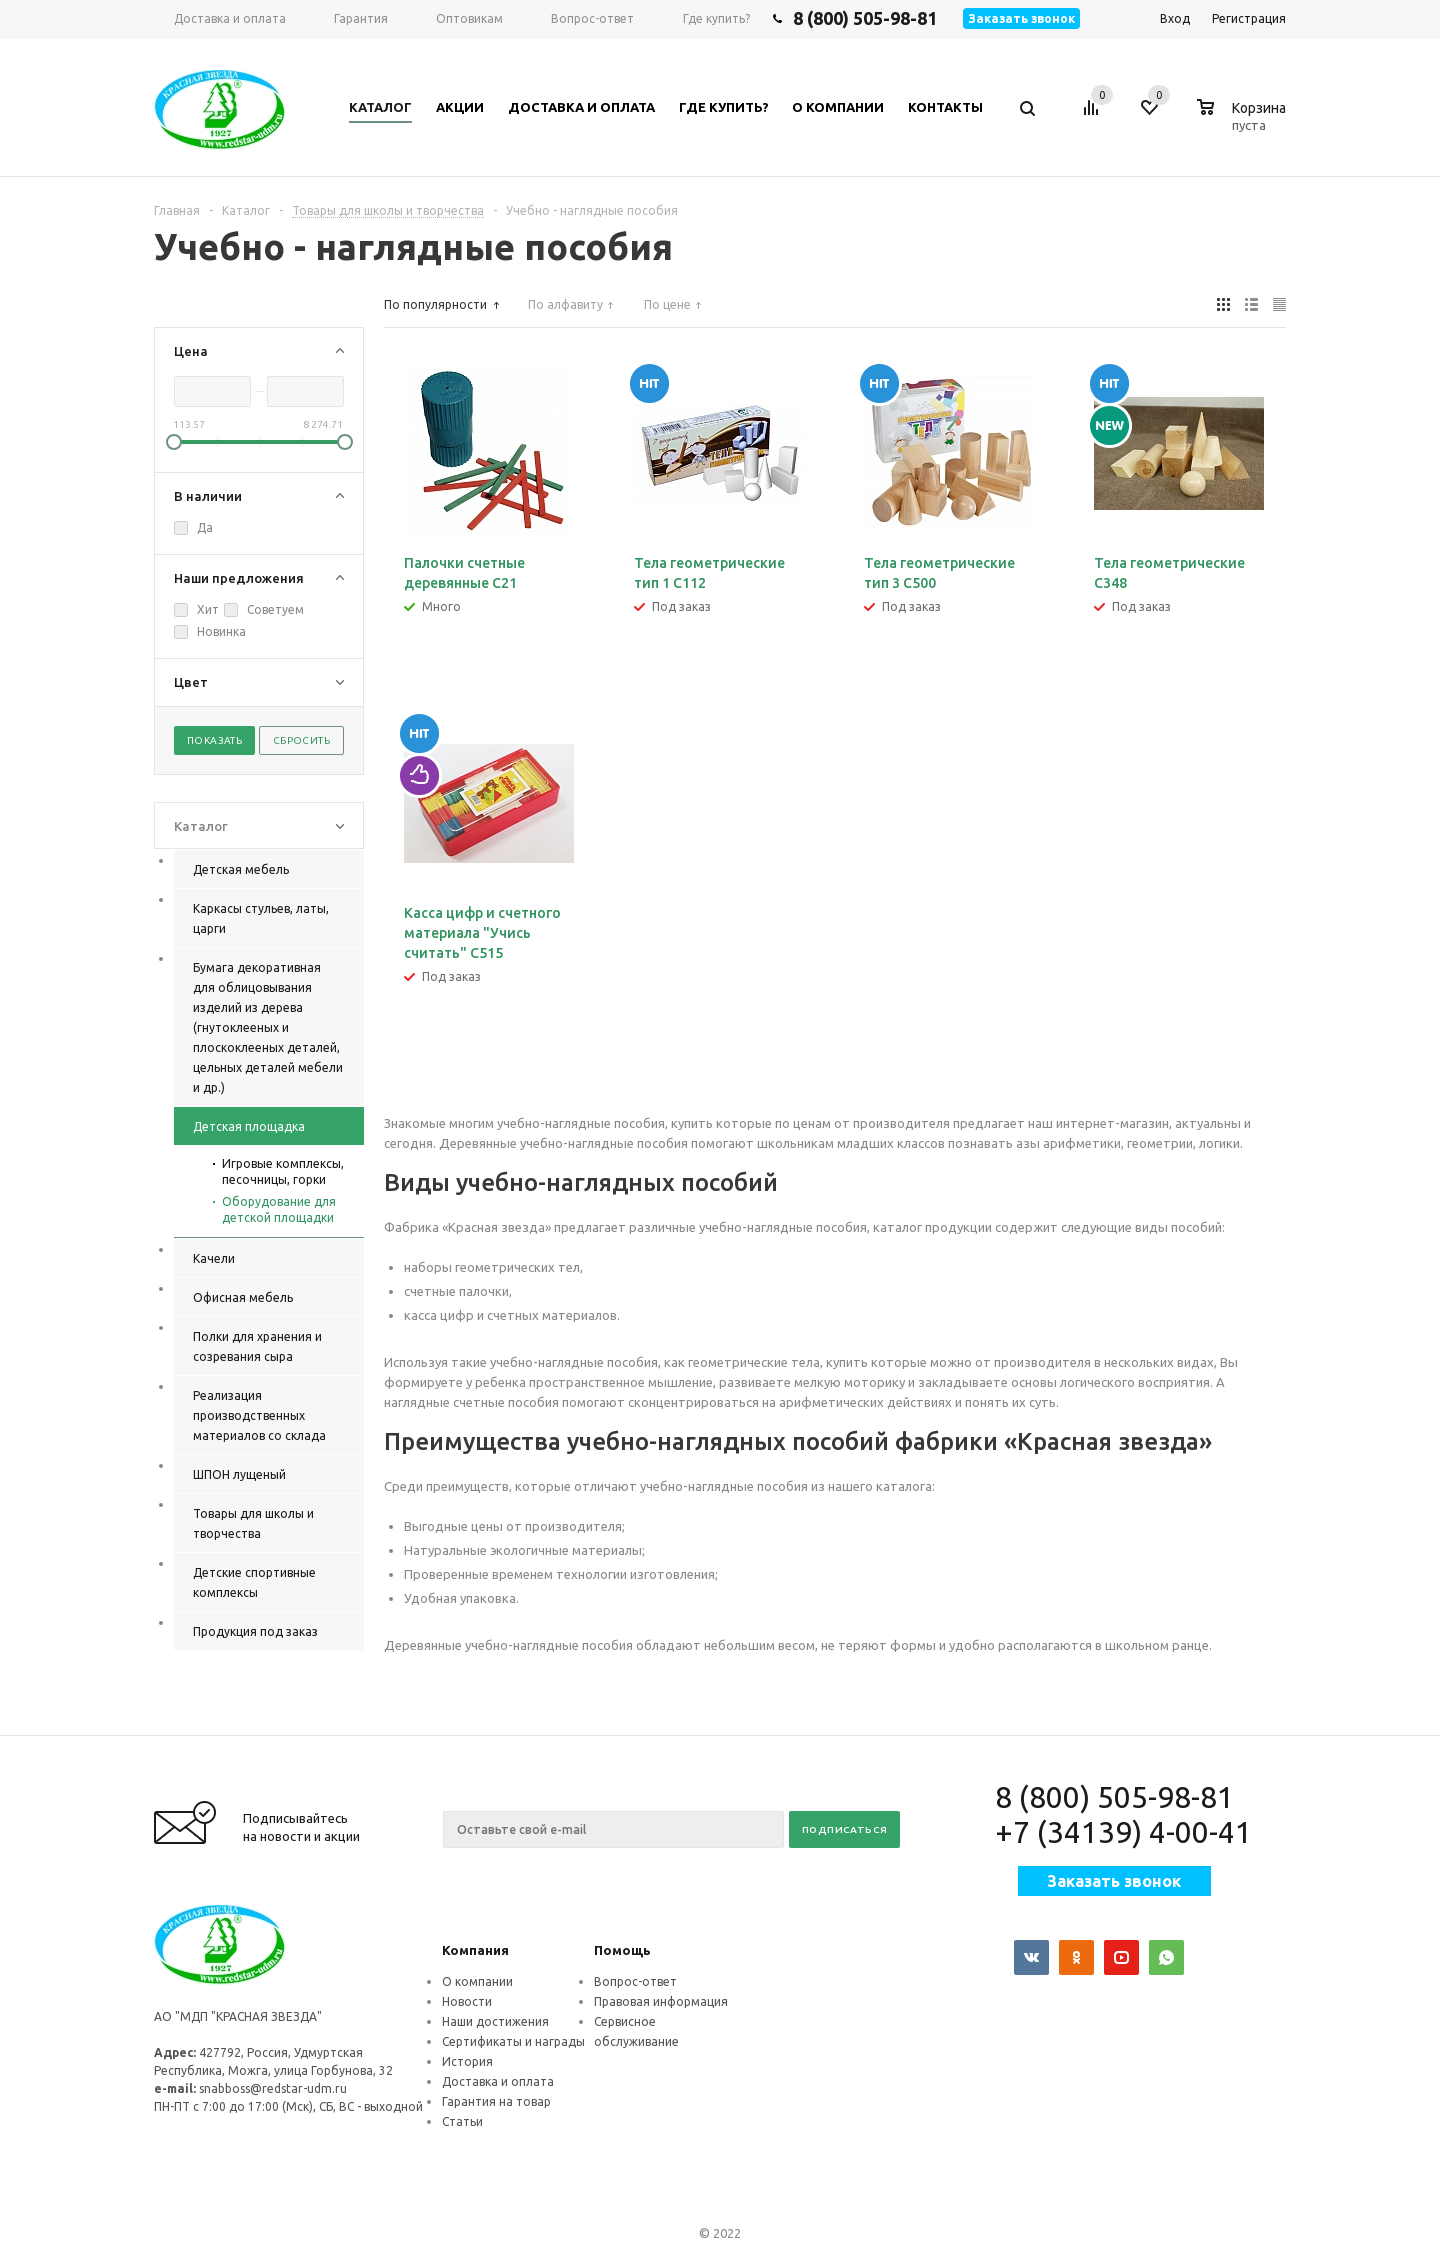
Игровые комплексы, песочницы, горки (283, 1171)
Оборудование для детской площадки (279, 1209)
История (467, 2061)
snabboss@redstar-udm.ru (273, 2088)
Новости (467, 2001)
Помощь (622, 1950)
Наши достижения (495, 2021)
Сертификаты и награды (513, 2041)
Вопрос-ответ (635, 1981)
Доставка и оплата (498, 2081)
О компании (477, 1981)
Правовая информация (661, 2001)
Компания (475, 1950)
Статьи (462, 2121)
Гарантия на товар (496, 2101)
